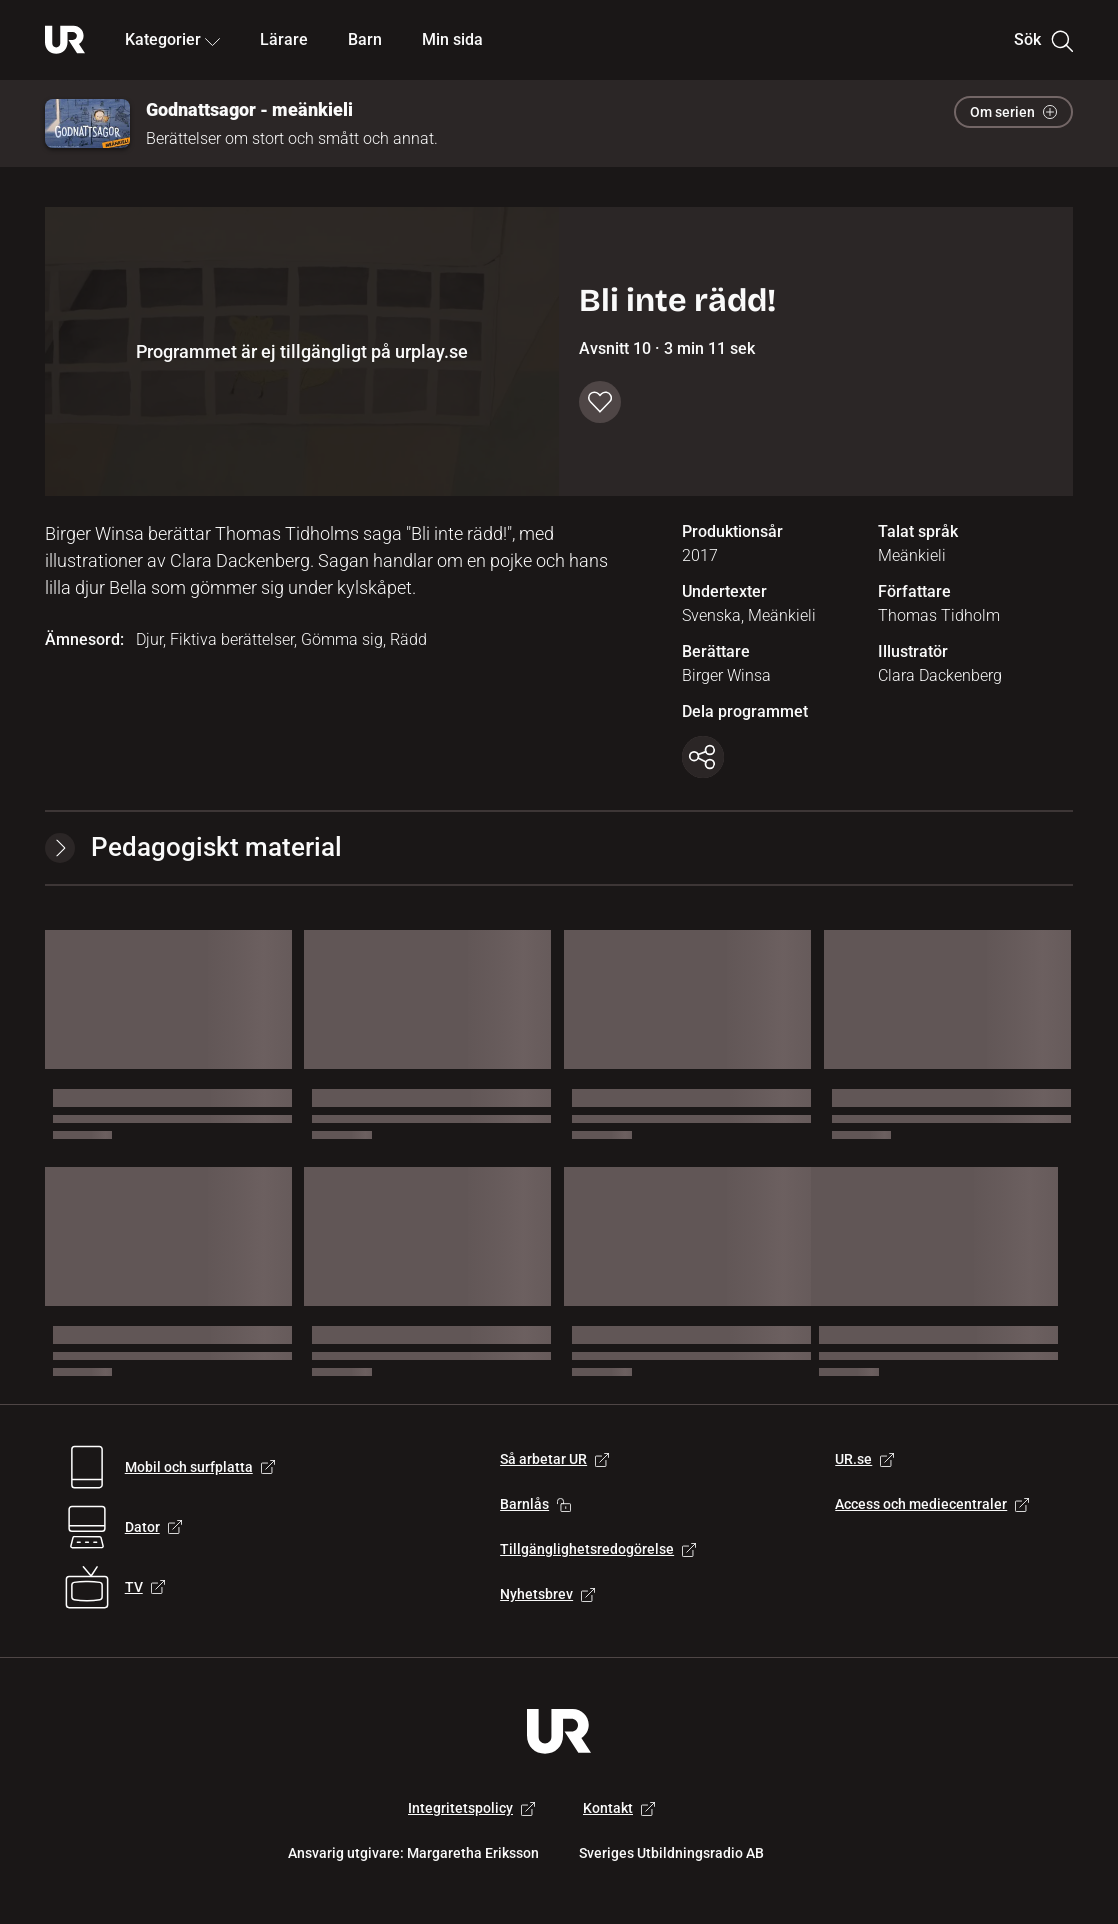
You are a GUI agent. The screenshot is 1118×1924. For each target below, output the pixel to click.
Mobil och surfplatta (200, 1467)
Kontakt (619, 1808)
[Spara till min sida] (600, 402)
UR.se (864, 1459)
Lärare (284, 39)
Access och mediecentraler (932, 1504)
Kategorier (172, 39)
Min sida (452, 39)
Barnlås (535, 1504)
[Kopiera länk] (703, 757)
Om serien (1013, 112)
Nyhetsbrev (547, 1594)
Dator (153, 1527)
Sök (1043, 40)
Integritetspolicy (471, 1808)
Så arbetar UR (554, 1459)
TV (145, 1587)
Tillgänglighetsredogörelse (598, 1549)
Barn (365, 39)
